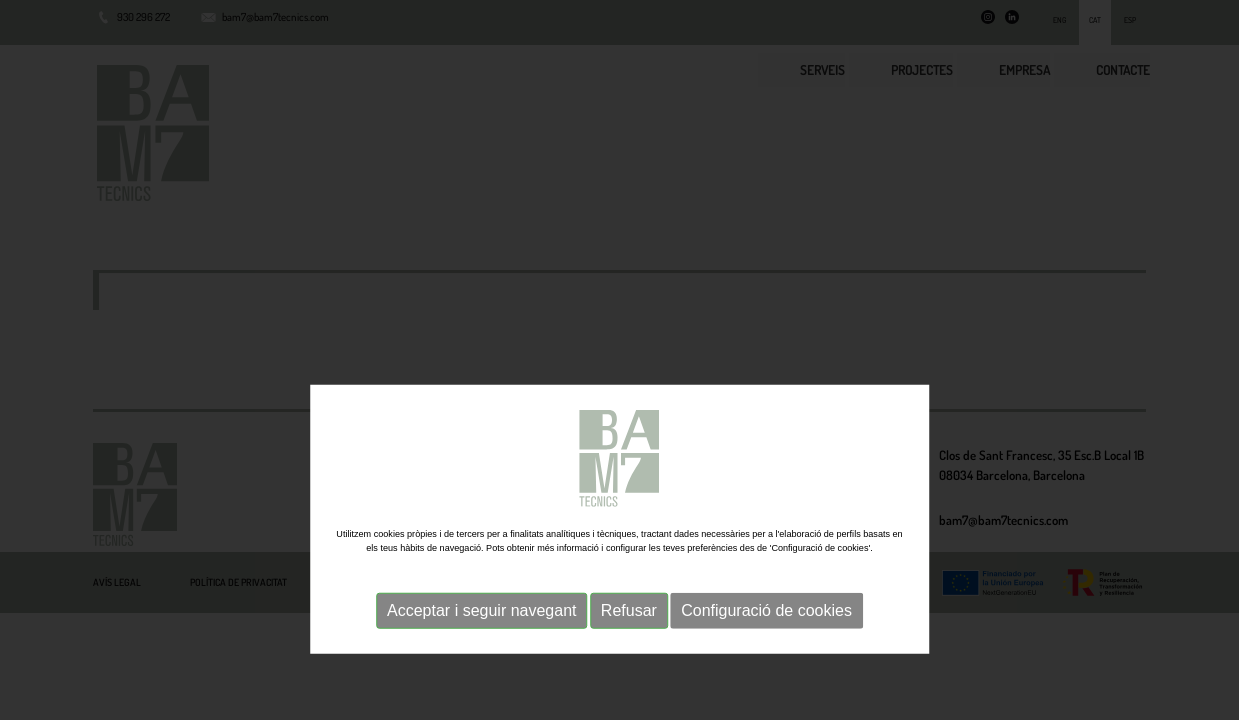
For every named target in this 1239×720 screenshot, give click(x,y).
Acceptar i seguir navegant (481, 689)
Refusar (629, 689)
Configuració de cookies (766, 689)
